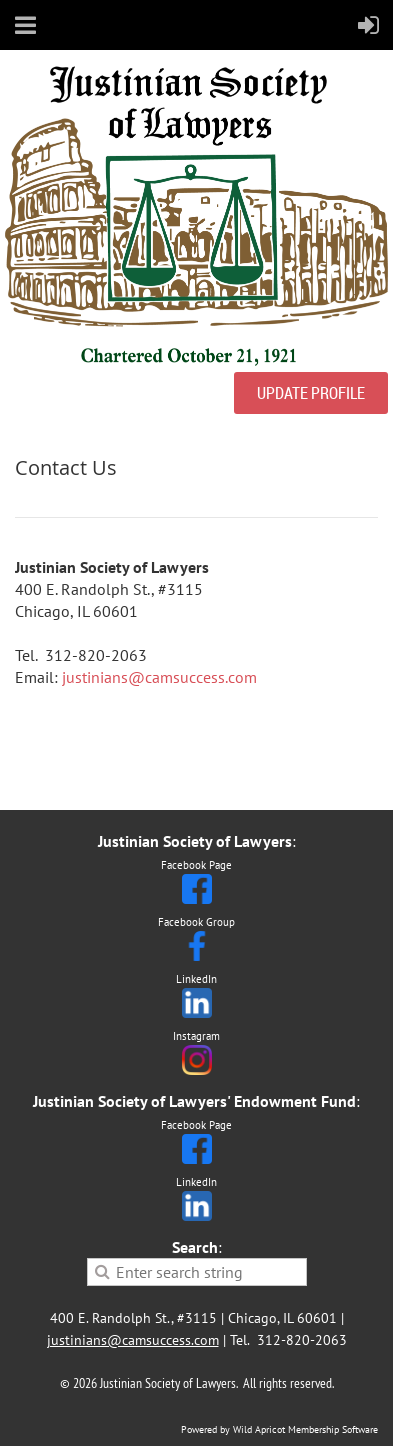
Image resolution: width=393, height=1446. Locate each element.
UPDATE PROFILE (311, 393)
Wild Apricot (259, 1429)
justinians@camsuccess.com (159, 677)
